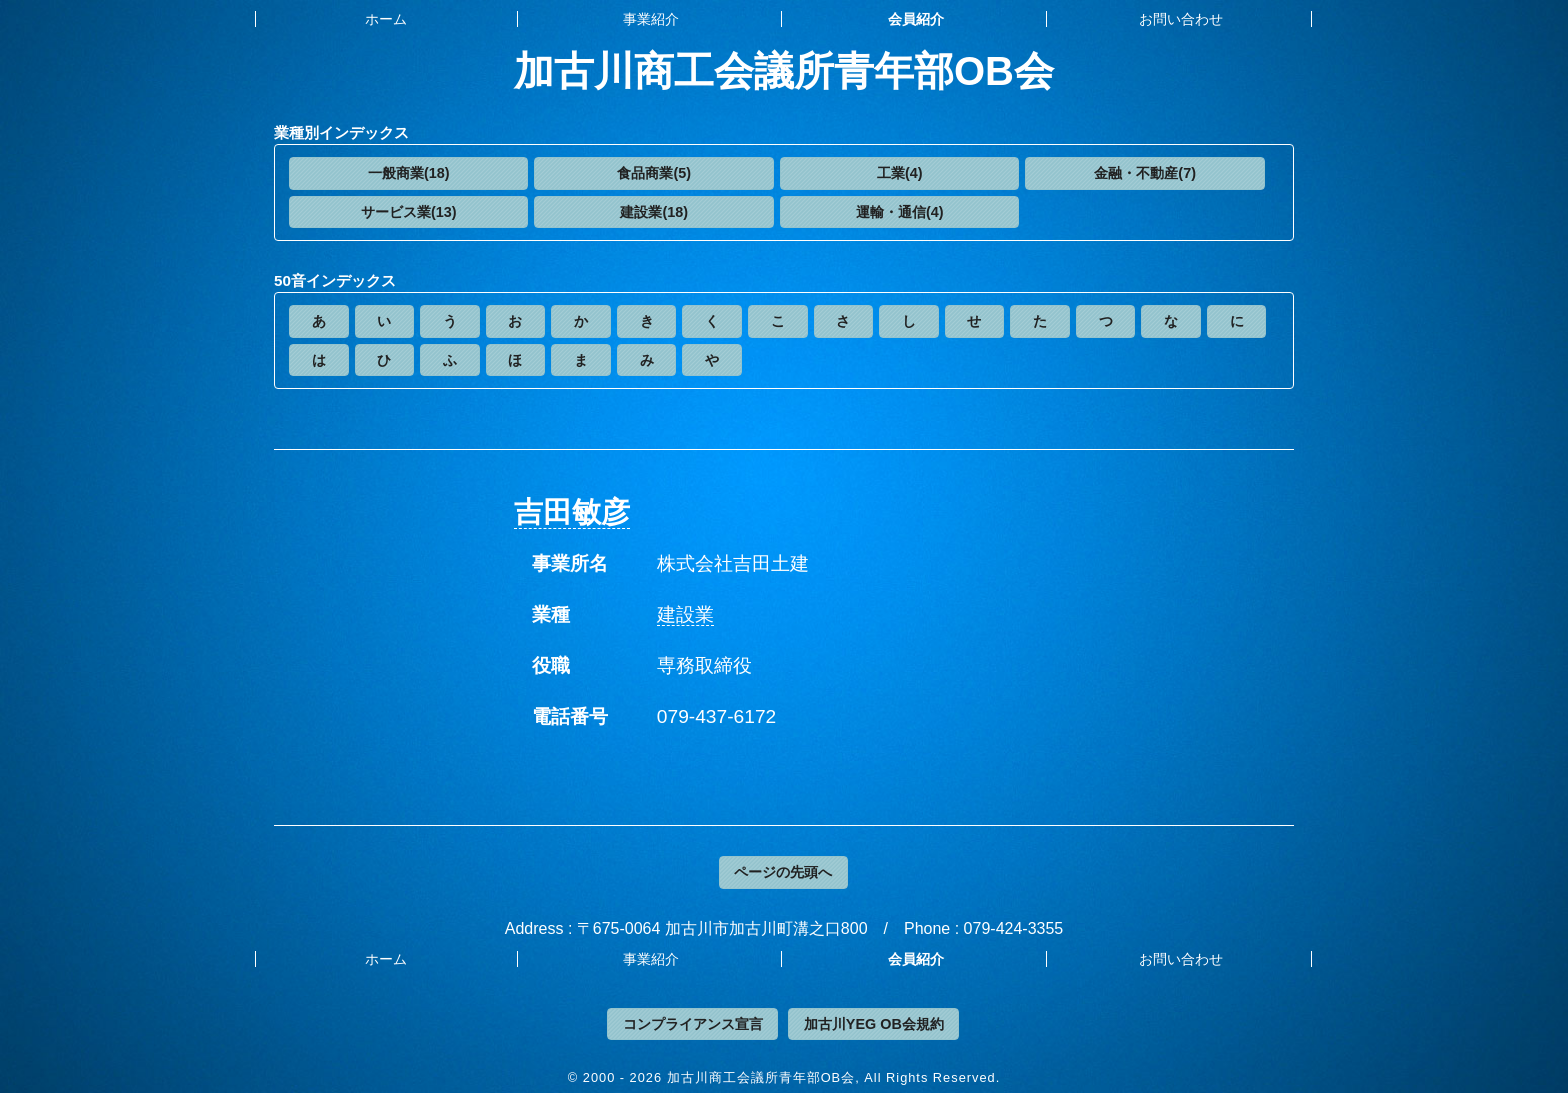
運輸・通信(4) (900, 212)
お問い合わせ (1181, 19)
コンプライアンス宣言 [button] (693, 1024)
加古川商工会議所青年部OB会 (784, 71)
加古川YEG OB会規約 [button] (874, 1024)
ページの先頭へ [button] (783, 872)
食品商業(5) (654, 173)
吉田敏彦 (572, 512)
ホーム (386, 19)
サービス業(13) (409, 212)
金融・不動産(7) (1145, 173)
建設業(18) (654, 212)
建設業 (685, 614)
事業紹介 (651, 19)
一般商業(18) (409, 173)
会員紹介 (916, 19)
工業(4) (900, 173)
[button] (408, 173)
